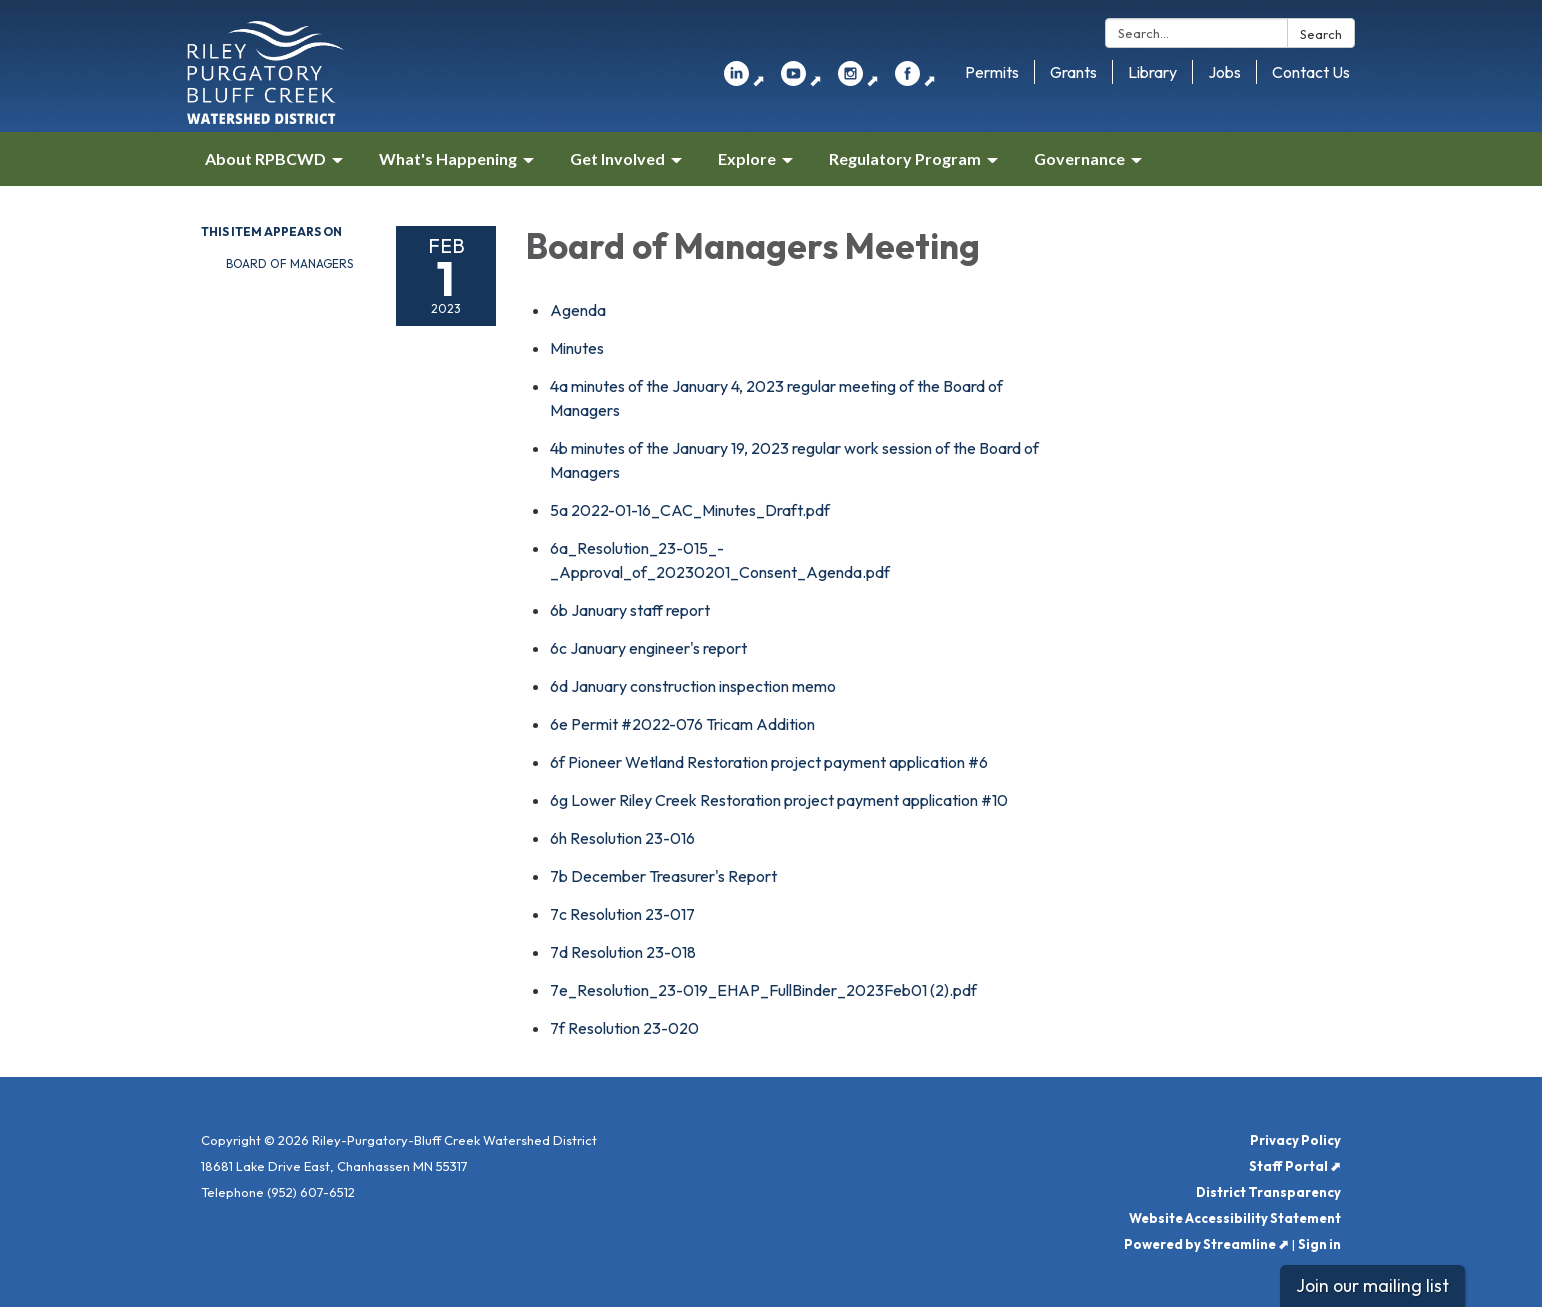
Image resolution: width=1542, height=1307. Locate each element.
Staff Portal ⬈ (1295, 1166)
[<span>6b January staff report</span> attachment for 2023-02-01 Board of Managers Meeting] (630, 610)
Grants (1073, 72)
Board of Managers (289, 263)
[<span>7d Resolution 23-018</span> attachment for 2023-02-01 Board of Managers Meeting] (623, 952)
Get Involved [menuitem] (617, 158)
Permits (992, 72)
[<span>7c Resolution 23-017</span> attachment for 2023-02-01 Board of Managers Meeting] (622, 914)
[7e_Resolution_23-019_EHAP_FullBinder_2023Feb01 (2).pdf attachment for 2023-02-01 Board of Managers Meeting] (763, 990)
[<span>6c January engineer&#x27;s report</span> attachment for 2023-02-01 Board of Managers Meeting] (648, 648)
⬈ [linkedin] (744, 80)
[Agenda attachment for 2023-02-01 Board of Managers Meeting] (578, 310)
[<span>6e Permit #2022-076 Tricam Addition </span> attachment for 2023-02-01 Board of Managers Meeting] (684, 724)
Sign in (1319, 1244)
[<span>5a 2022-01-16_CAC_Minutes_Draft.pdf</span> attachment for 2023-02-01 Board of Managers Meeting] (690, 510)
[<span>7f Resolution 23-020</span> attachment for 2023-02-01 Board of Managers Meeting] (624, 1028)
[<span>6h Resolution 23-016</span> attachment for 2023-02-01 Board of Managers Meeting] (622, 838)
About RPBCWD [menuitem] (265, 158)
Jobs (1224, 72)
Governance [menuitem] (1079, 158)
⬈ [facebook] (915, 80)
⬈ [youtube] (801, 80)
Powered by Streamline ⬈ (1206, 1244)
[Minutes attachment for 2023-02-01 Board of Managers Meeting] (577, 348)
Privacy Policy (1295, 1140)
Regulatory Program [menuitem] (905, 158)
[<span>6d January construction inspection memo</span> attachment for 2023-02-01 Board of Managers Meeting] (693, 686)
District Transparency (1268, 1192)
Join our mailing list (1372, 1285)
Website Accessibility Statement (1235, 1218)
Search (1321, 34)
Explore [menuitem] (747, 158)
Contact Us (1311, 72)
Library (1152, 72)
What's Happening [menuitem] (448, 158)
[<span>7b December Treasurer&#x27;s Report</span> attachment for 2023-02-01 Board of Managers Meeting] (663, 876)
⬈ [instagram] (858, 80)
